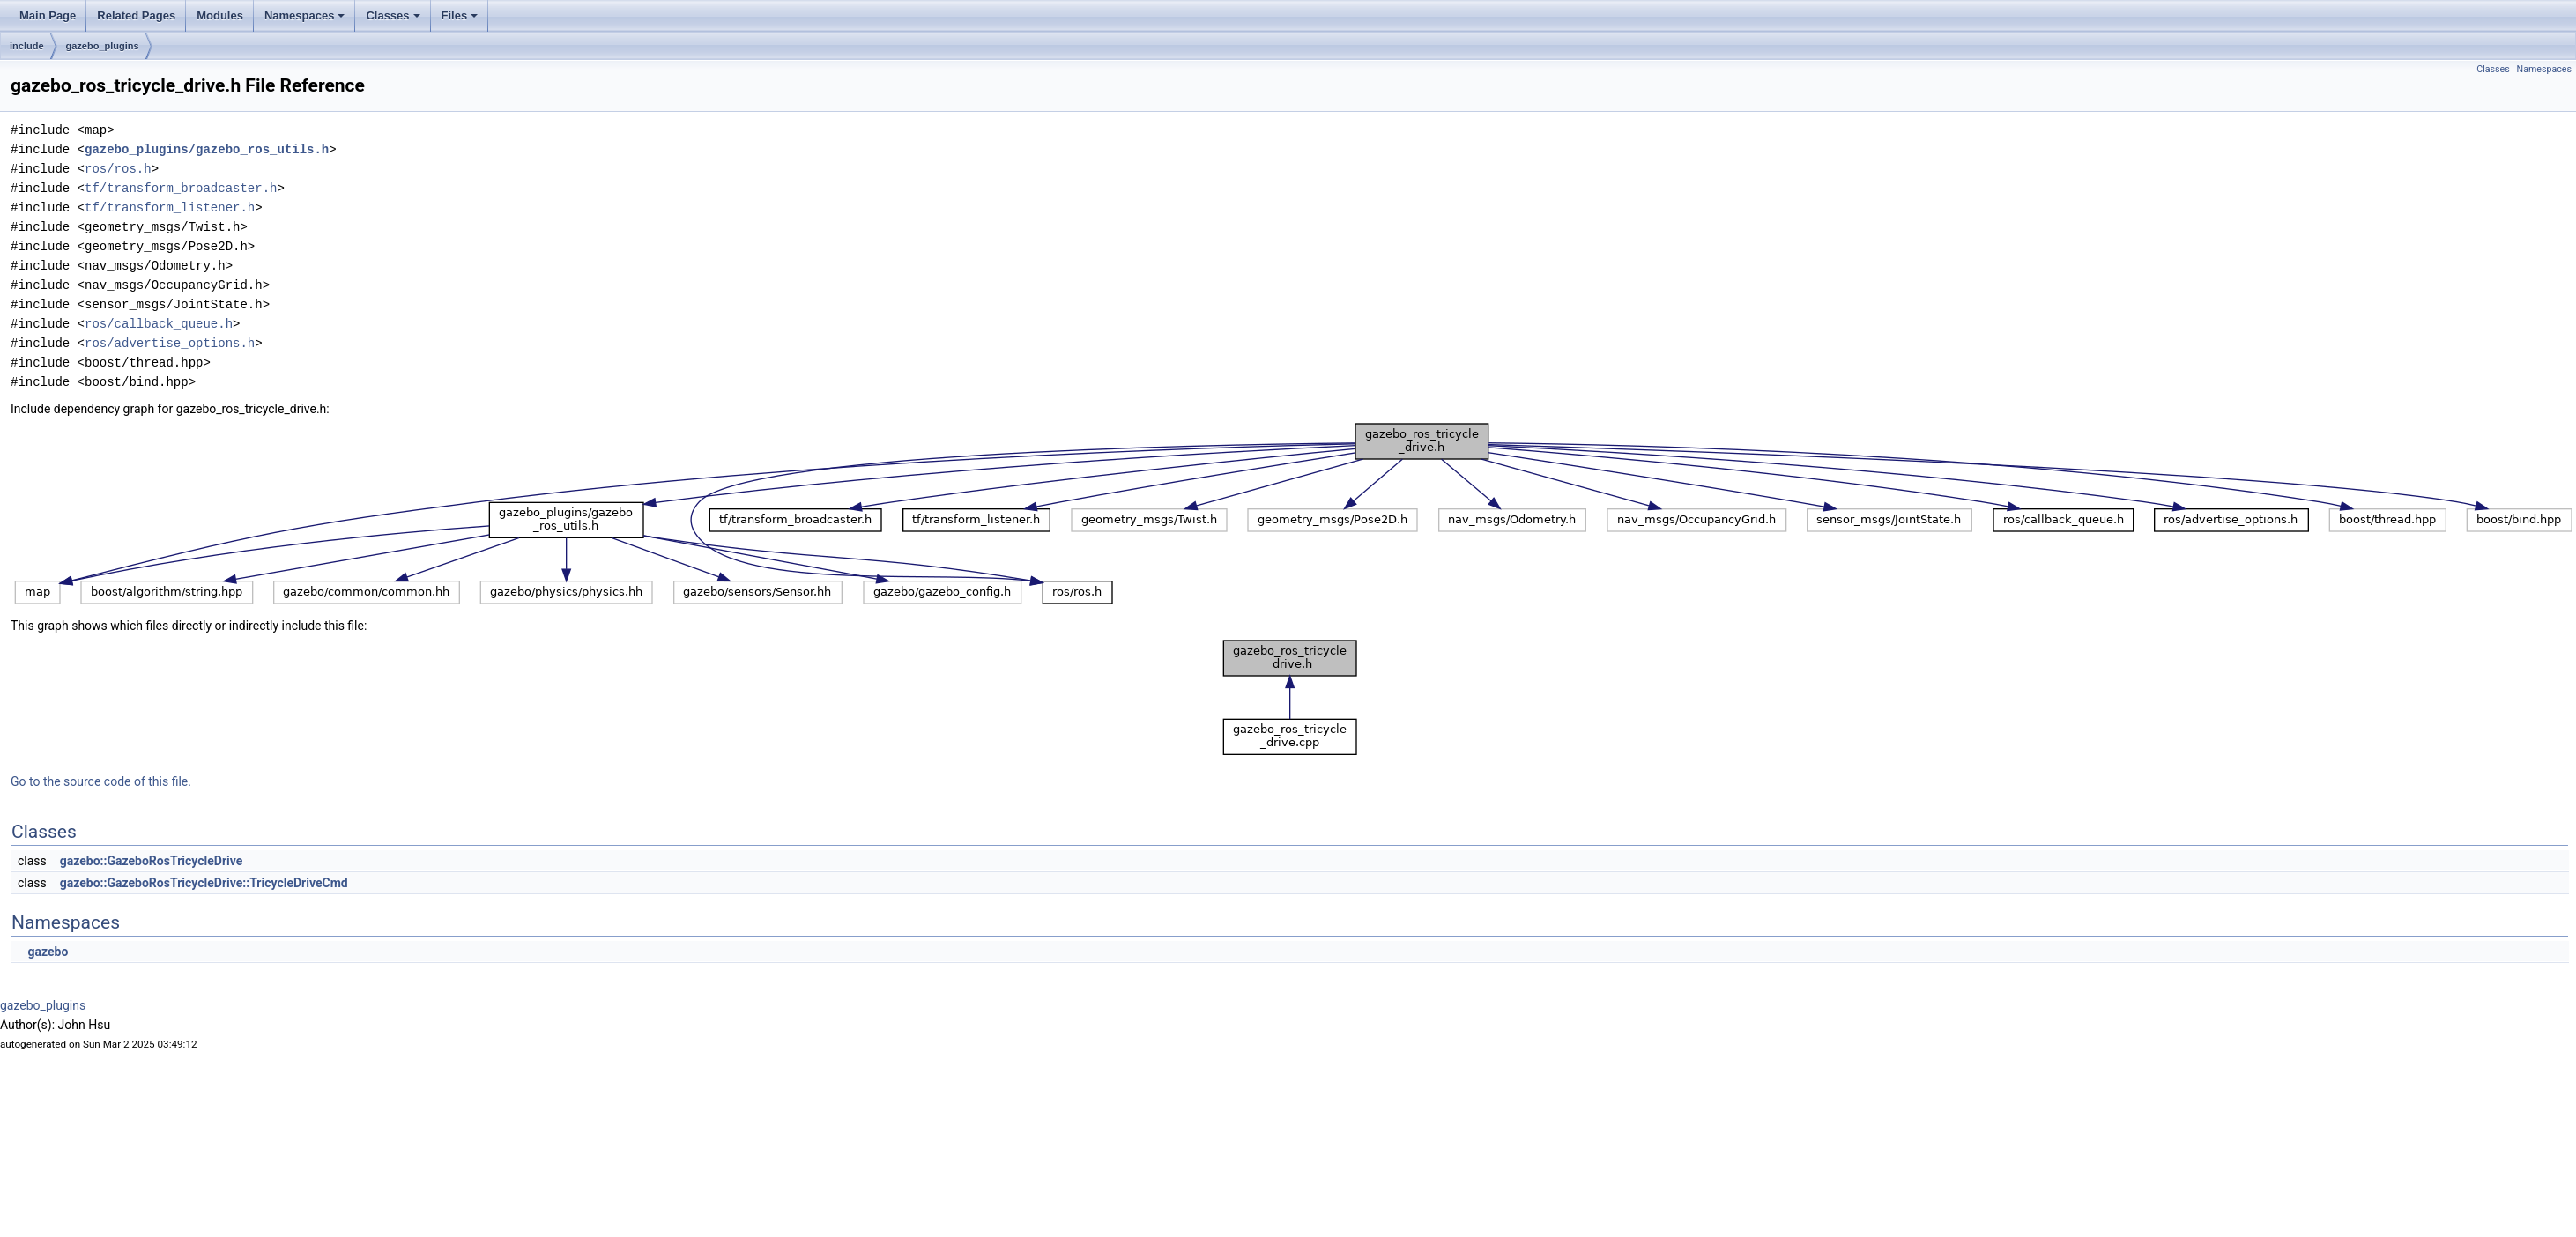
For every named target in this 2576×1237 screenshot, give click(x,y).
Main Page (47, 15)
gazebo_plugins (102, 46)
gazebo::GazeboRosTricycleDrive (151, 861)
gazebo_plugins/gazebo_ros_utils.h (207, 149)
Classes (392, 15)
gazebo (47, 951)
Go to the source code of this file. (101, 781)
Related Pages (136, 15)
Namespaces (304, 15)
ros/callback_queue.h (159, 323)
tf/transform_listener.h (170, 207)
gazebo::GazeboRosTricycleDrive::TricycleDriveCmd (204, 883)
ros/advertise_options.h (170, 343)
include (27, 46)
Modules (220, 15)
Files (460, 15)
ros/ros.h (118, 168)
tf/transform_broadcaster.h (181, 188)
